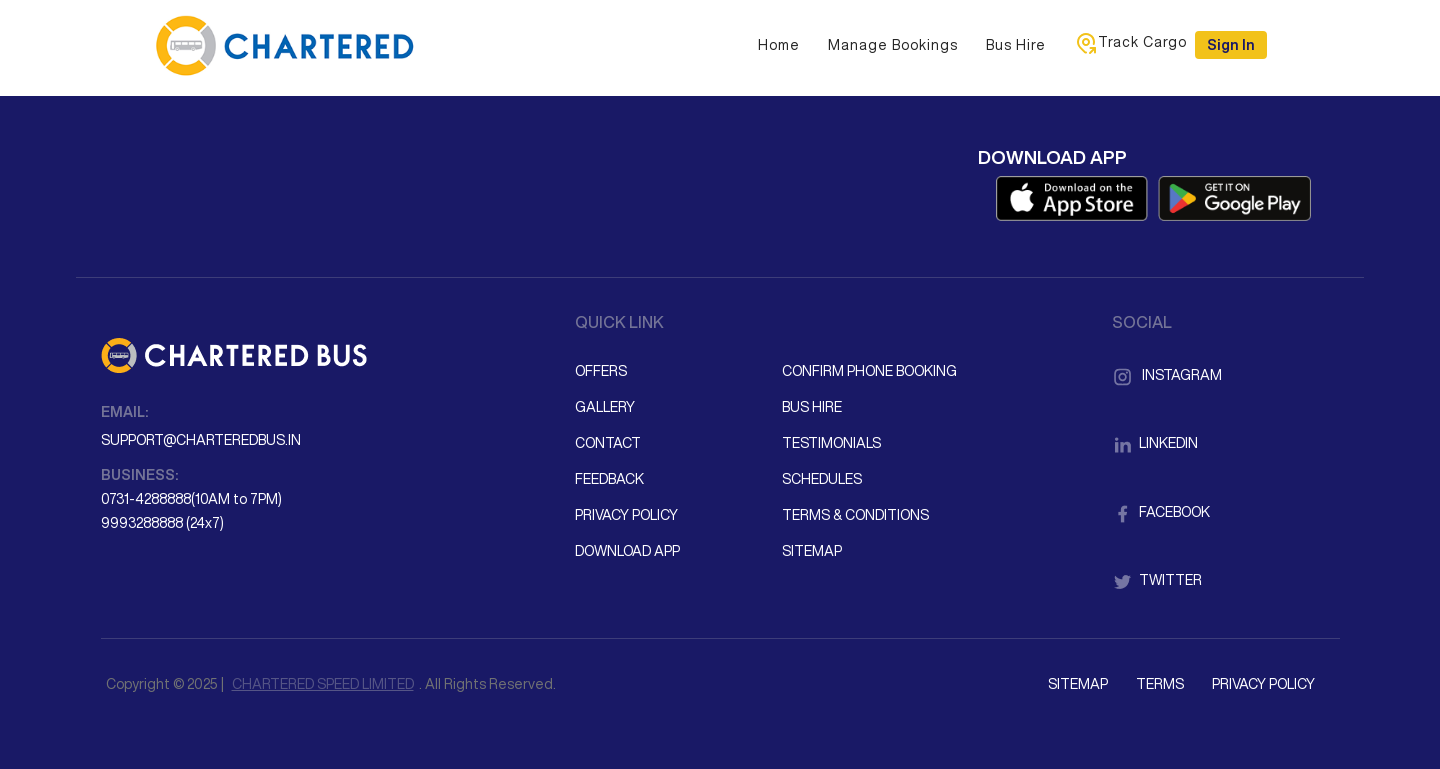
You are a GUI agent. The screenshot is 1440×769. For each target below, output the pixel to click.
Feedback (609, 479)
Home (779, 45)
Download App (627, 551)
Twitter (1157, 580)
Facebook (1161, 512)
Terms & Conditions (855, 515)
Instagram (1167, 375)
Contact (608, 443)
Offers (601, 371)
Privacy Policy (626, 515)
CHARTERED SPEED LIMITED (323, 684)
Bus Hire (1016, 45)
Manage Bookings (893, 45)
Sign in (1231, 45)
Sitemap (812, 551)
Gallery (605, 407)
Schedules (822, 479)
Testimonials (831, 443)
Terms (1160, 684)
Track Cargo (1130, 43)
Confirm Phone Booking (869, 371)
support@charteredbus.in (201, 440)
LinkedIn (1155, 443)
